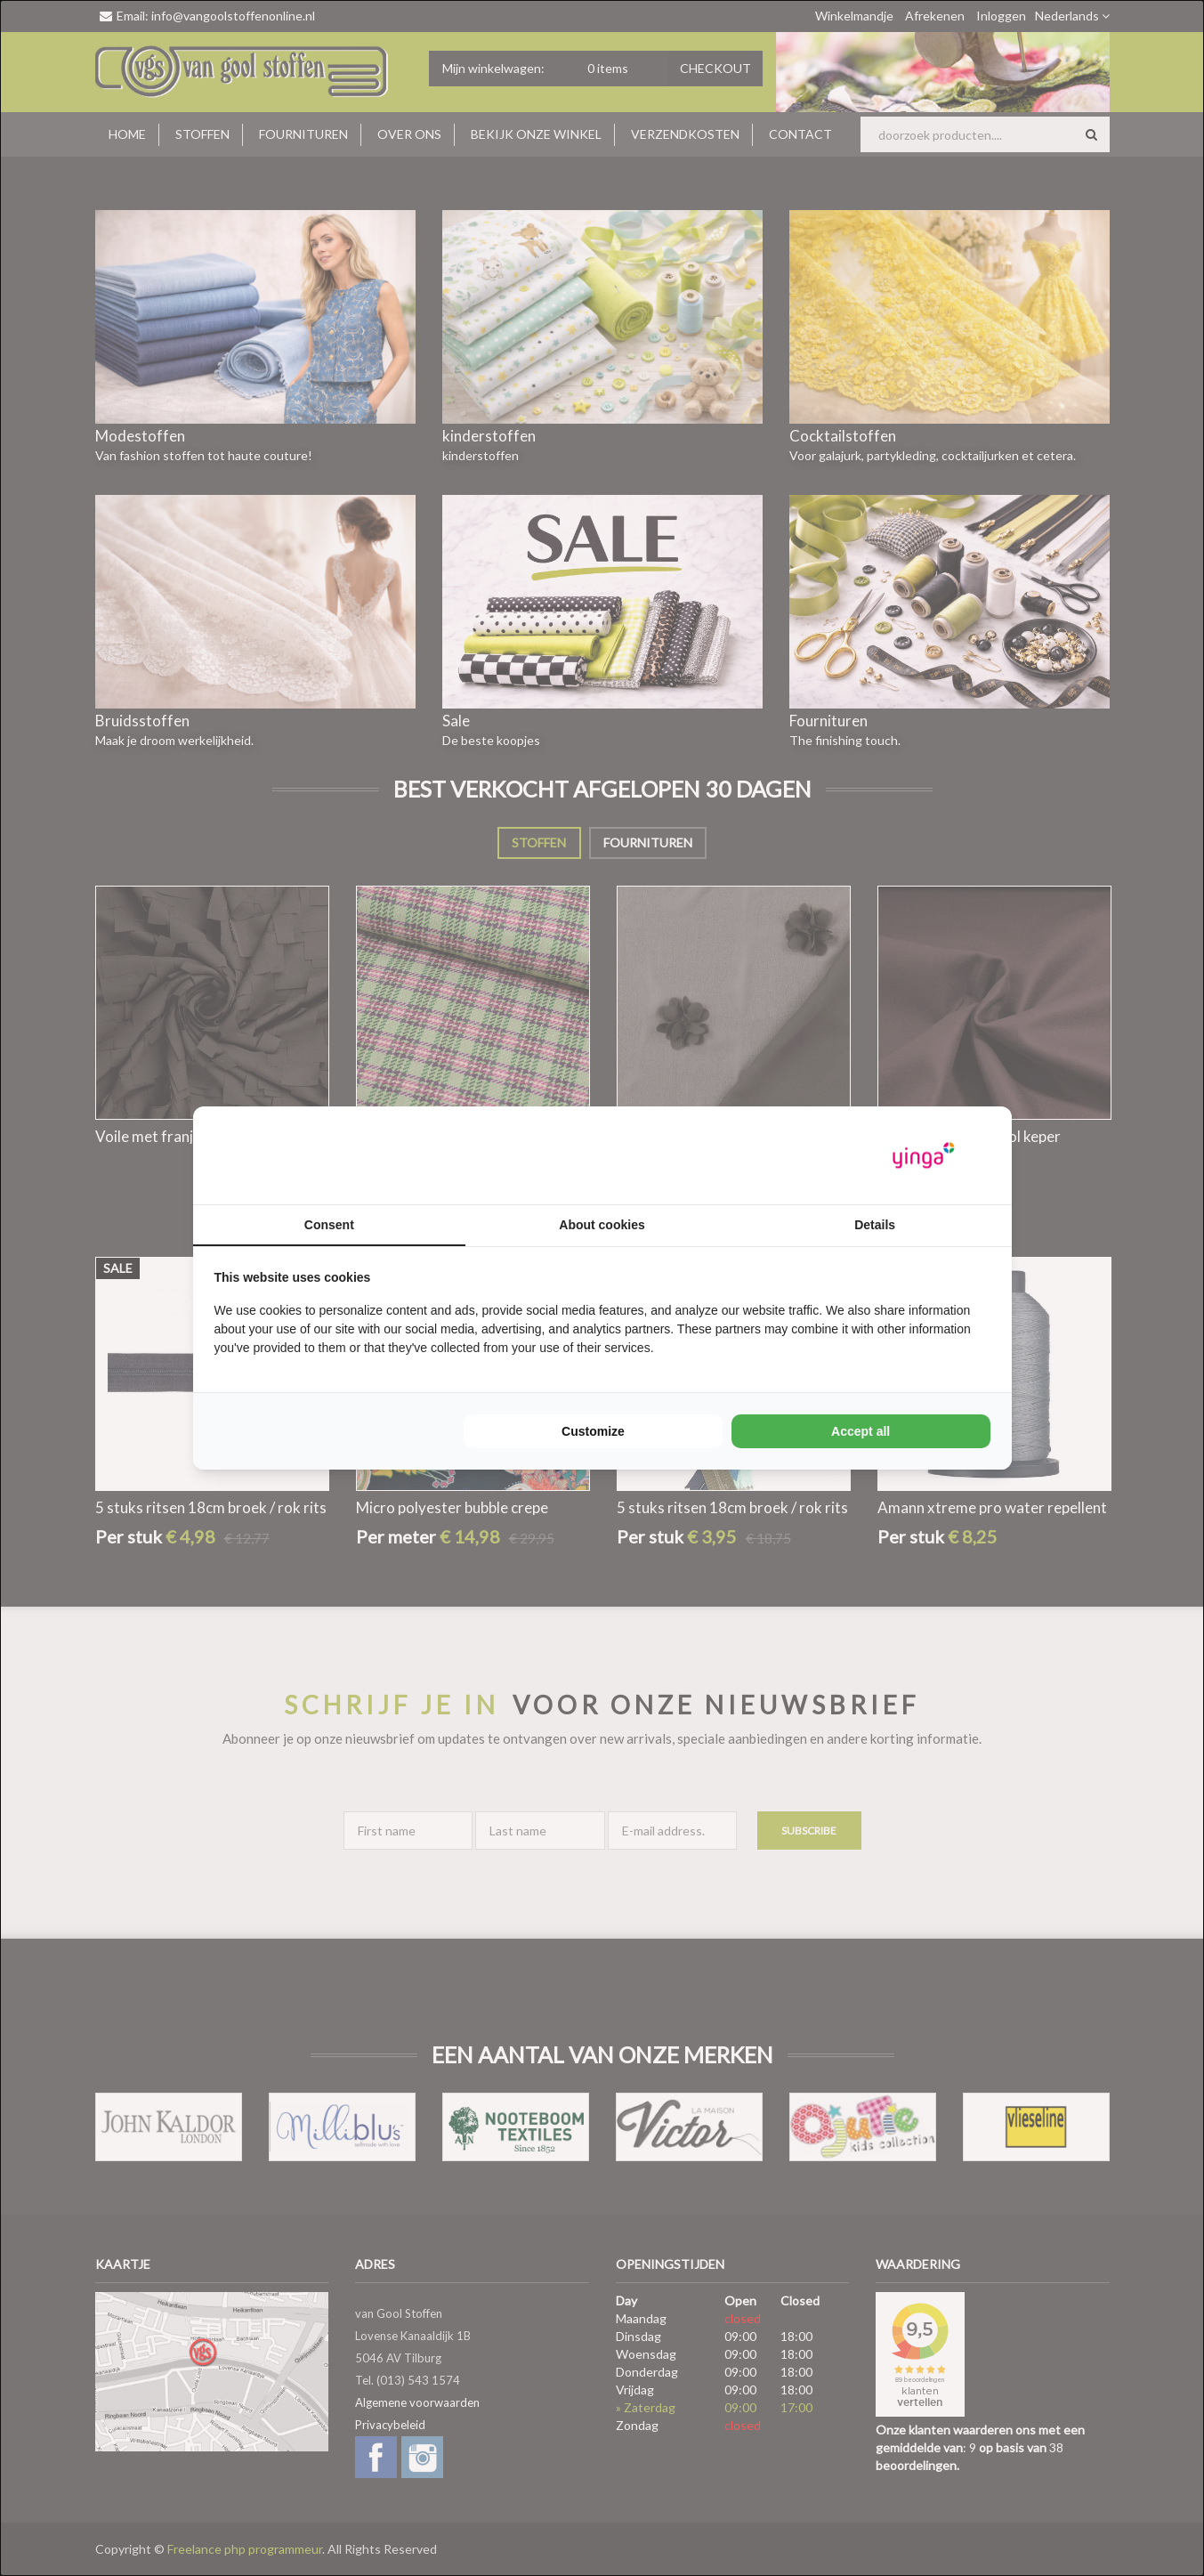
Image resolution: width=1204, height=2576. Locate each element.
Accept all (860, 1431)
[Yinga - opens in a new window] (923, 1156)
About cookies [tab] (601, 1225)
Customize (593, 1431)
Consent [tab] (329, 1225)
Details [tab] (874, 1225)
